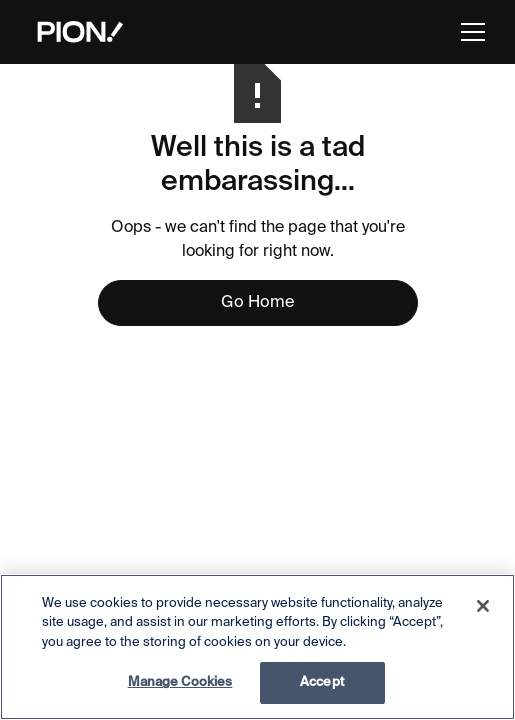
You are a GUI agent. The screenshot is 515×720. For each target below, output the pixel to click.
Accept (322, 682)
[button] (469, 32)
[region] (257, 647)
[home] (75, 32)
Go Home (257, 302)
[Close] (483, 606)
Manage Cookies (180, 682)
